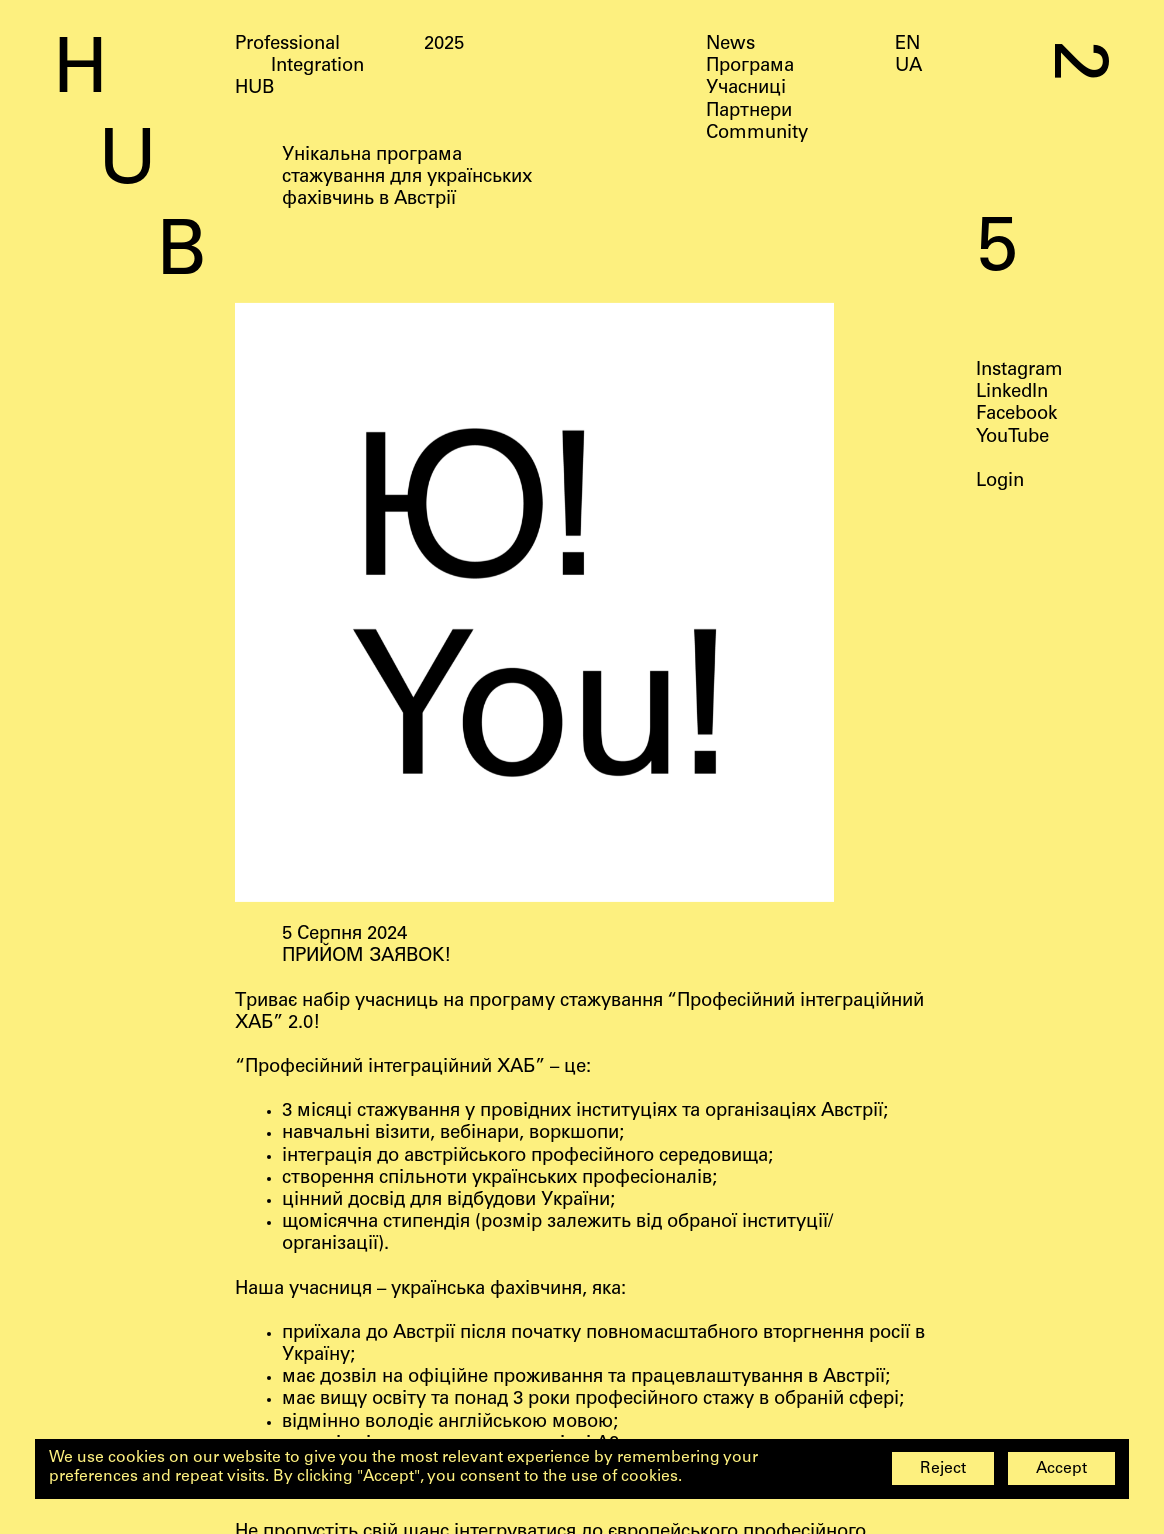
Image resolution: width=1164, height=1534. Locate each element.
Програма (750, 67)
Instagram (1019, 371)
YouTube (1012, 437)
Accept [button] (1061, 1469)
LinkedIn (1012, 393)
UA (908, 67)
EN (907, 45)
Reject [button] (943, 1469)
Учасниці (746, 89)
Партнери (749, 112)
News (730, 45)
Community (757, 134)
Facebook (1016, 415)
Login (1000, 482)
